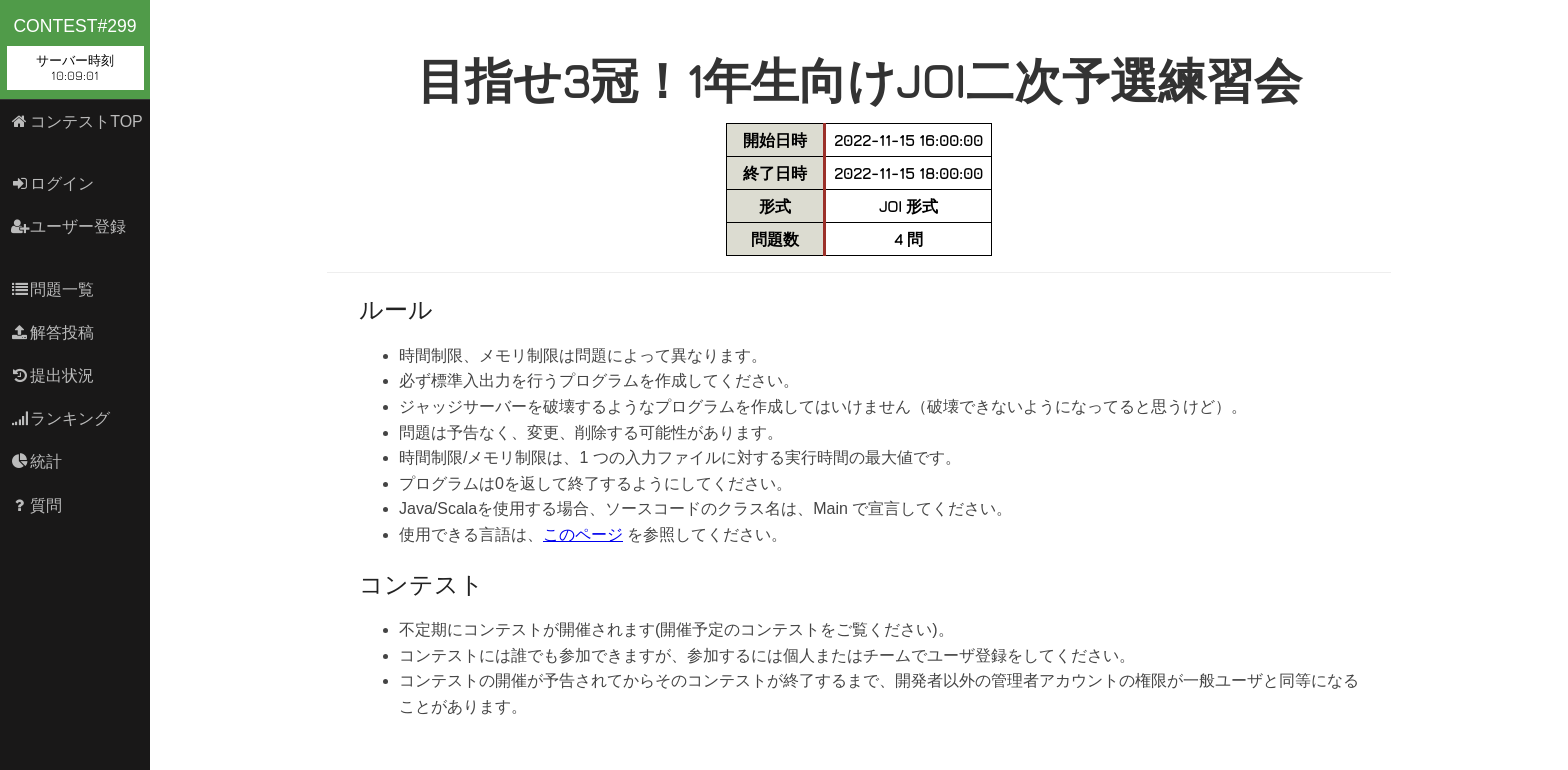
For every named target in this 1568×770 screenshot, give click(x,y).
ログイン (52, 183)
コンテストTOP (76, 121)
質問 (36, 505)
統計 (36, 461)
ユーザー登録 (68, 226)
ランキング (60, 418)
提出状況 (52, 375)
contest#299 (75, 53)
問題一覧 (52, 289)
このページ (583, 534)
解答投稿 (52, 332)
